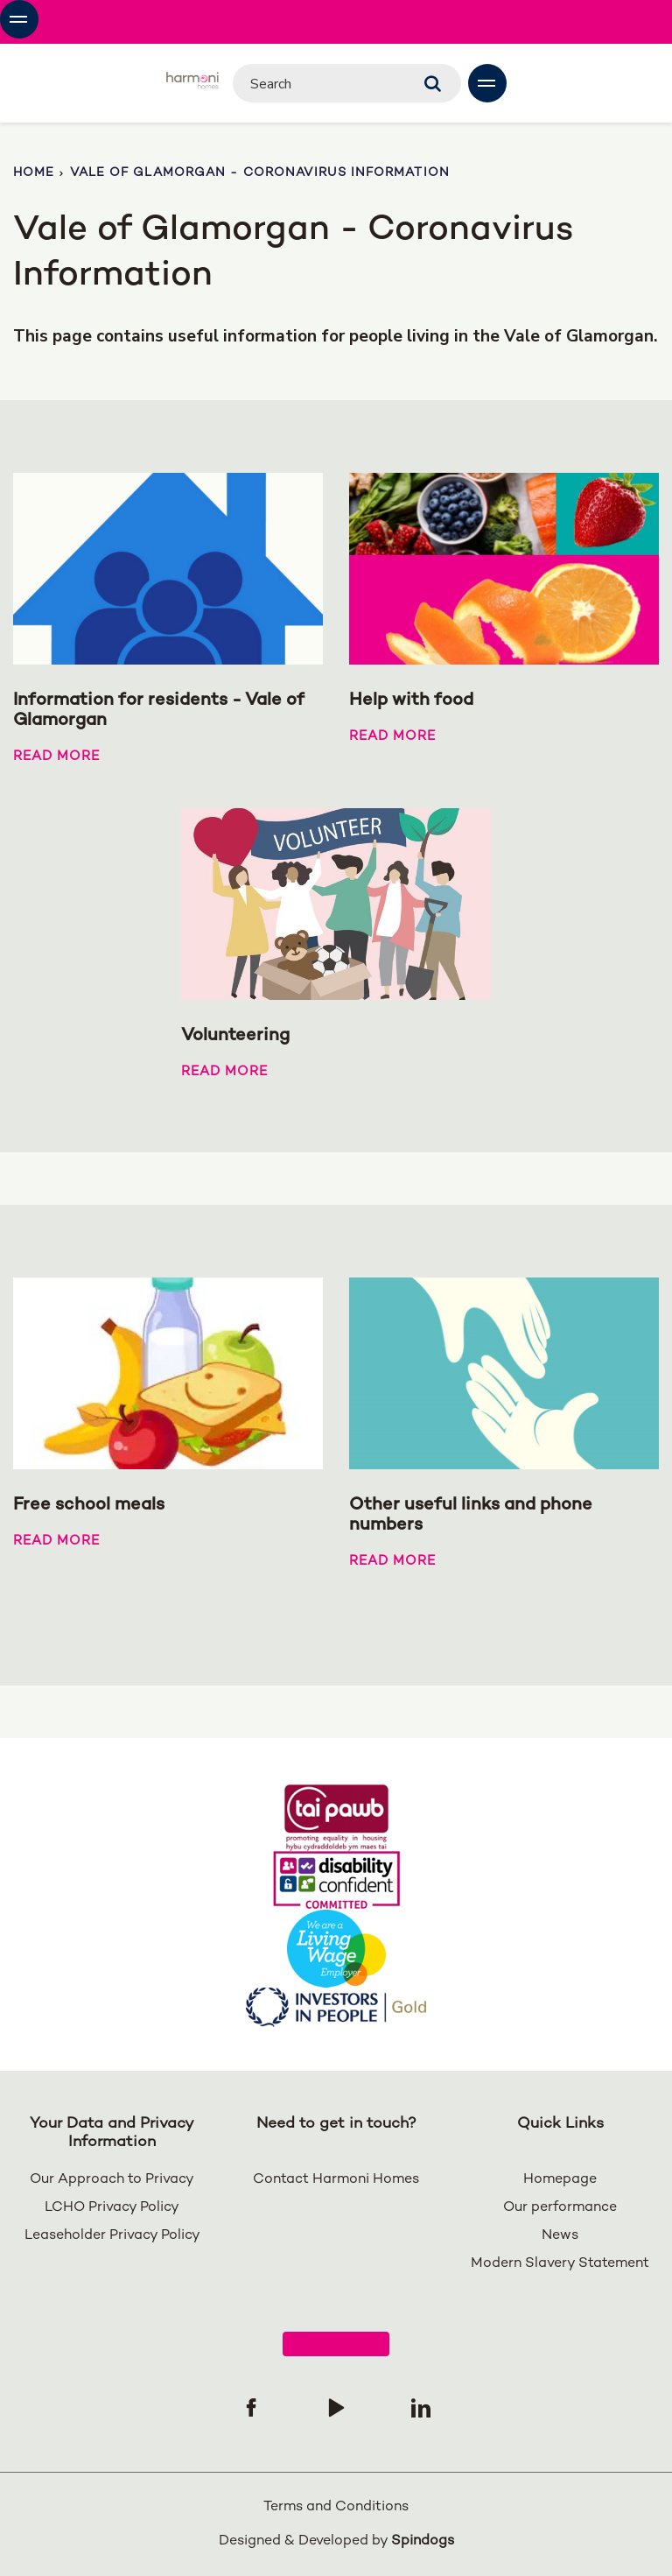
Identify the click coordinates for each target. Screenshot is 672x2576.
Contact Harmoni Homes (336, 2179)
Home (33, 172)
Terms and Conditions (336, 2507)
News (560, 2235)
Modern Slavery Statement (560, 2263)
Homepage (560, 2179)
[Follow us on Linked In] (421, 2408)
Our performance (560, 2207)
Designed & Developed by (336, 2541)
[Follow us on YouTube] (336, 2408)
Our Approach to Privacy (112, 2179)
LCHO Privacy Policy (112, 2207)
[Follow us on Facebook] (251, 2408)
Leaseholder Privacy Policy (112, 2235)
